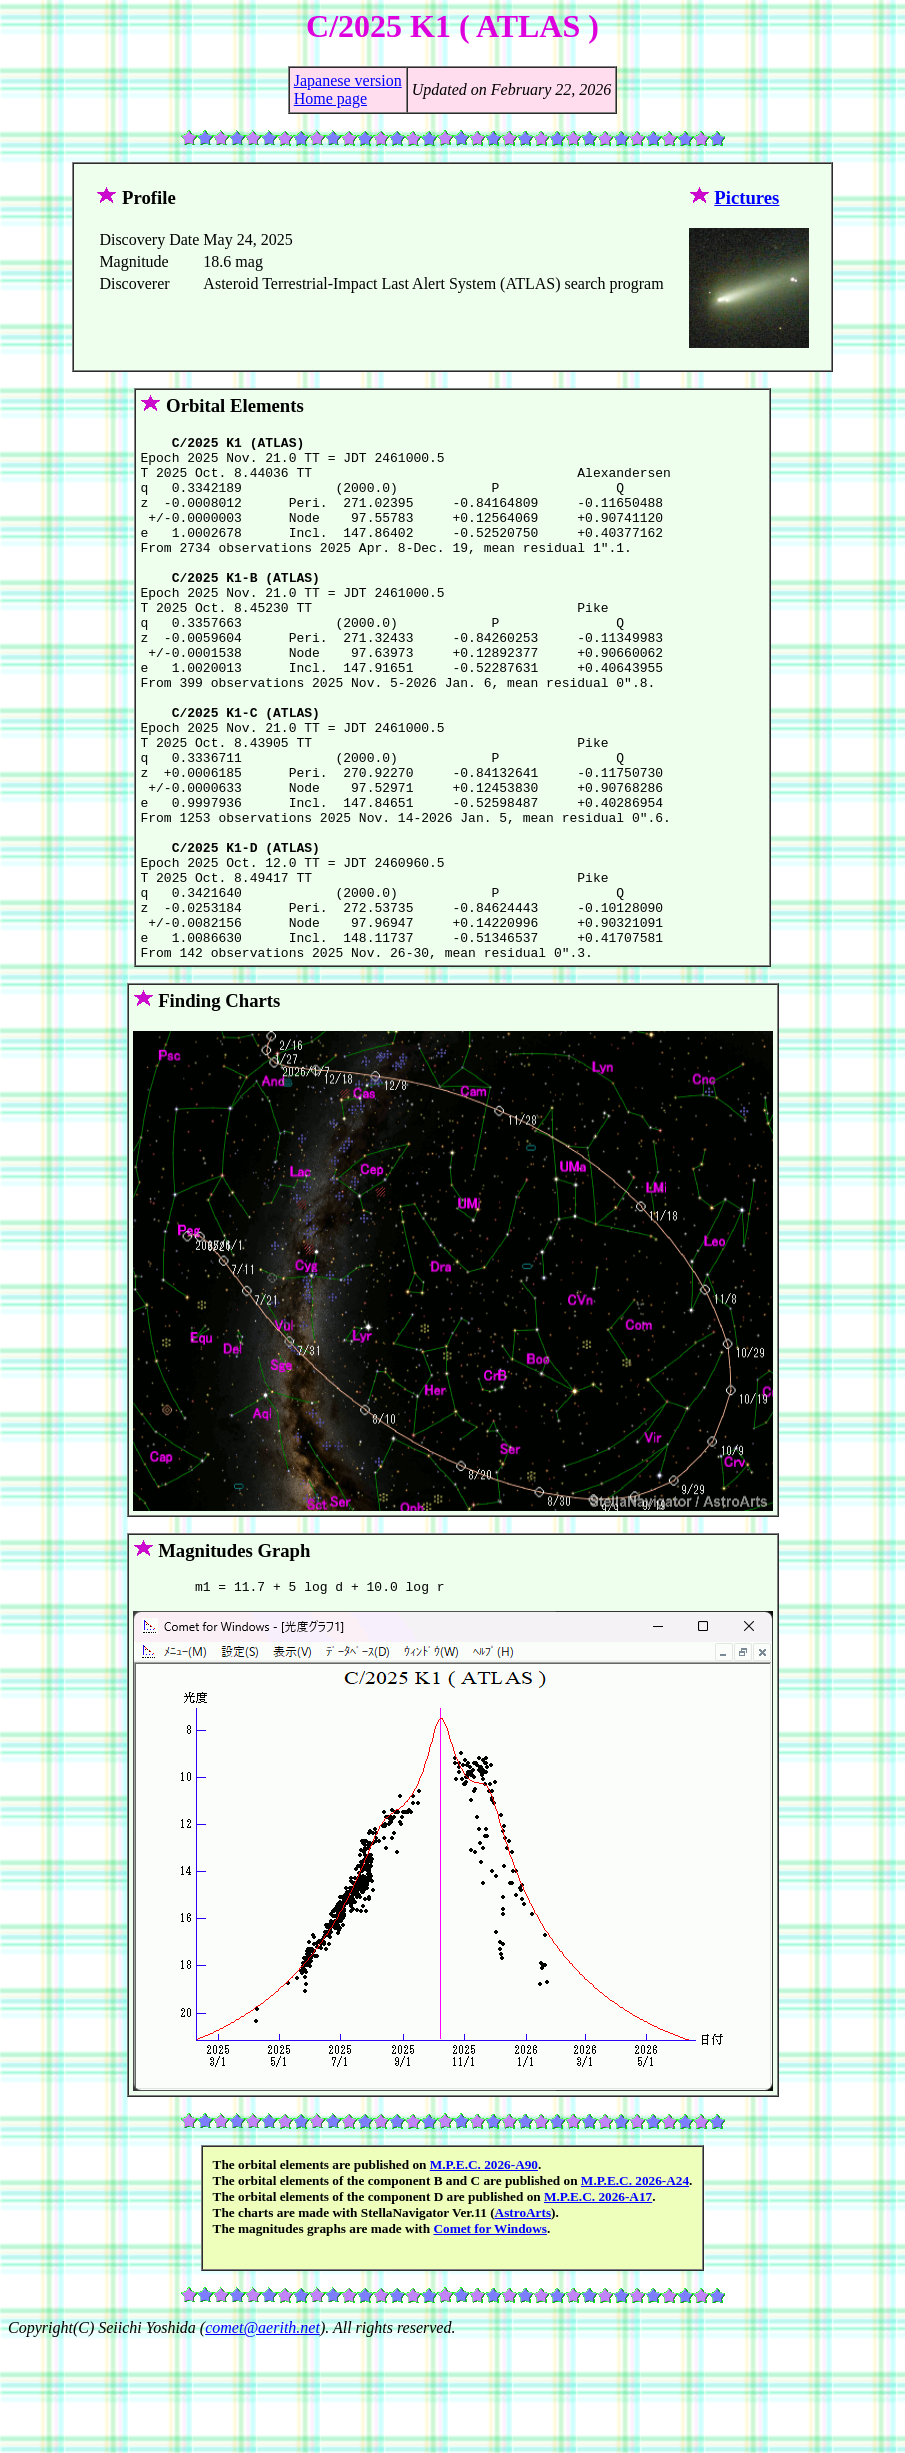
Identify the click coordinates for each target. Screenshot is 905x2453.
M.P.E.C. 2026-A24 (635, 2288)
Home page (330, 98)
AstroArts (523, 2320)
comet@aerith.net (262, 2435)
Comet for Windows (490, 2336)
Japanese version (348, 80)
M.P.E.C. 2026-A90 (484, 2272)
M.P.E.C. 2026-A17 (598, 2304)
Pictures (746, 197)
